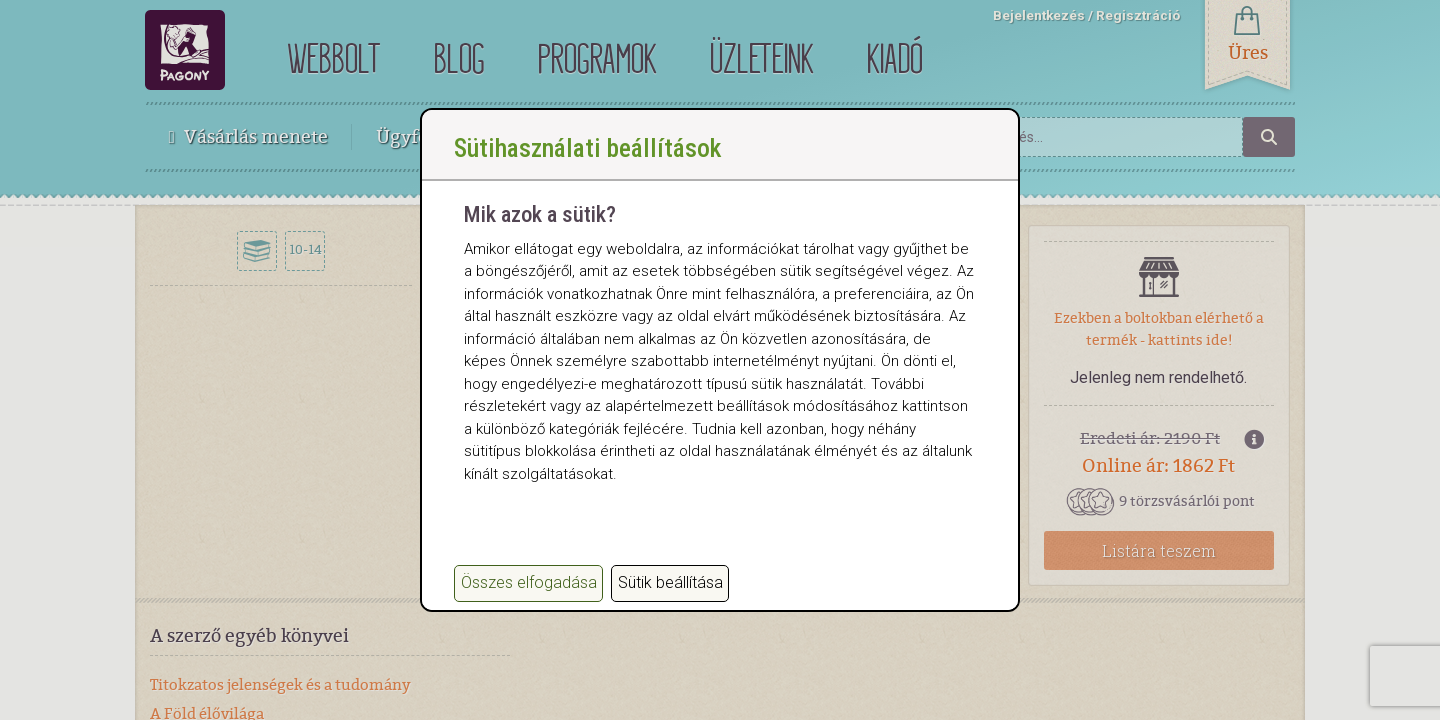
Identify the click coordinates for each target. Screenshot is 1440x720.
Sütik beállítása (670, 582)
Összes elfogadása (529, 582)
